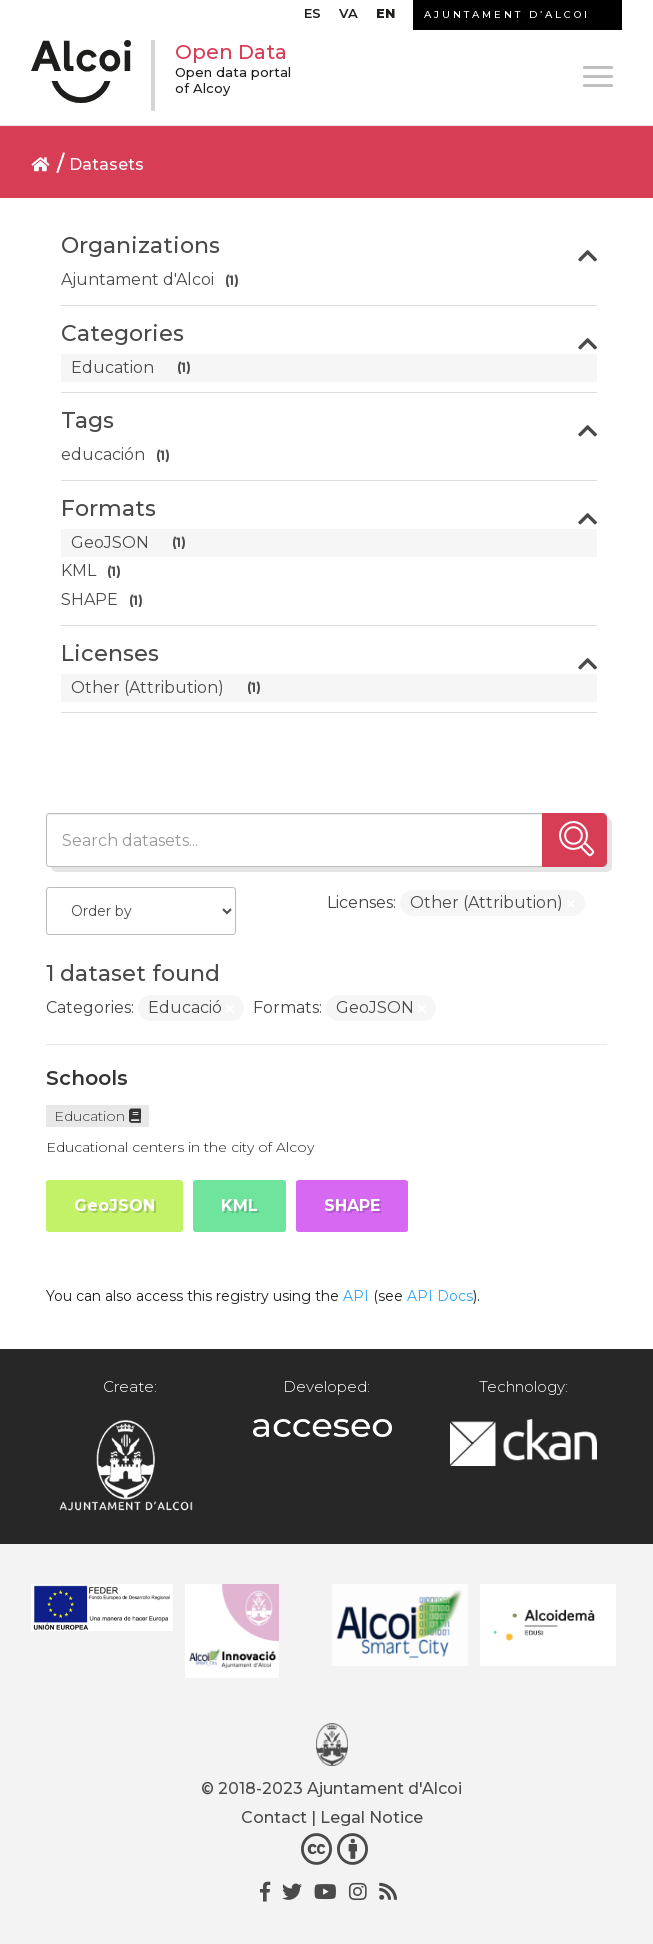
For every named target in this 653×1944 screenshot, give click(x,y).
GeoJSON (114, 1205)
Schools (87, 1078)
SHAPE (352, 1205)
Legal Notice (371, 1817)
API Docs (440, 1296)
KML (239, 1205)
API (356, 1296)
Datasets (106, 164)
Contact (274, 1817)
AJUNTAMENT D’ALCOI (507, 14)
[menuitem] (312, 18)
